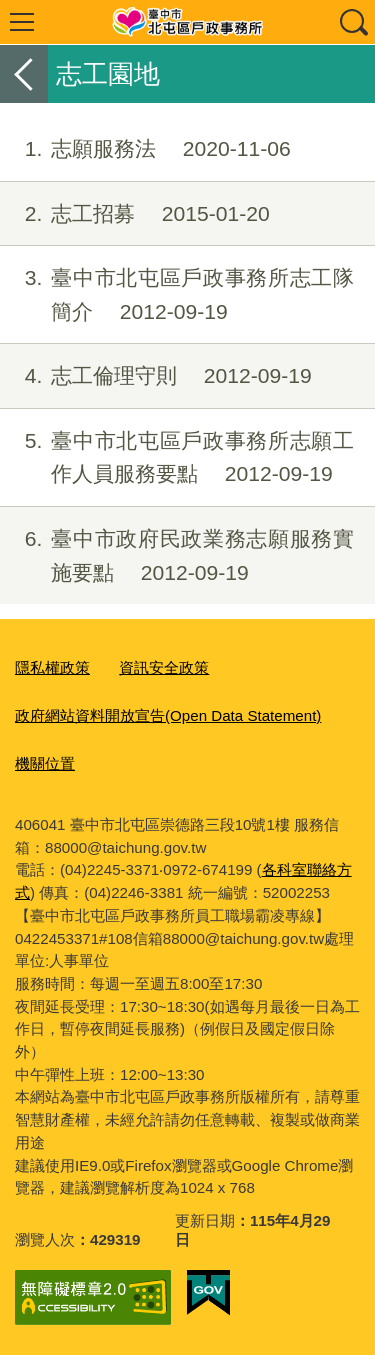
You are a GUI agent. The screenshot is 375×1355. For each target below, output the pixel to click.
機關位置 (45, 763)
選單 (22, 22)
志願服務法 (145, 149)
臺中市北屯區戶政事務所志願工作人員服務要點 (177, 458)
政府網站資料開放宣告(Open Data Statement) (168, 715)
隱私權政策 (52, 667)
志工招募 (135, 214)
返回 (24, 74)
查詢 (353, 22)
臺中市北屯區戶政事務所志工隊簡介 (177, 295)
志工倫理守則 (156, 376)
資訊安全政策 (164, 667)
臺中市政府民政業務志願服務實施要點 (177, 556)
